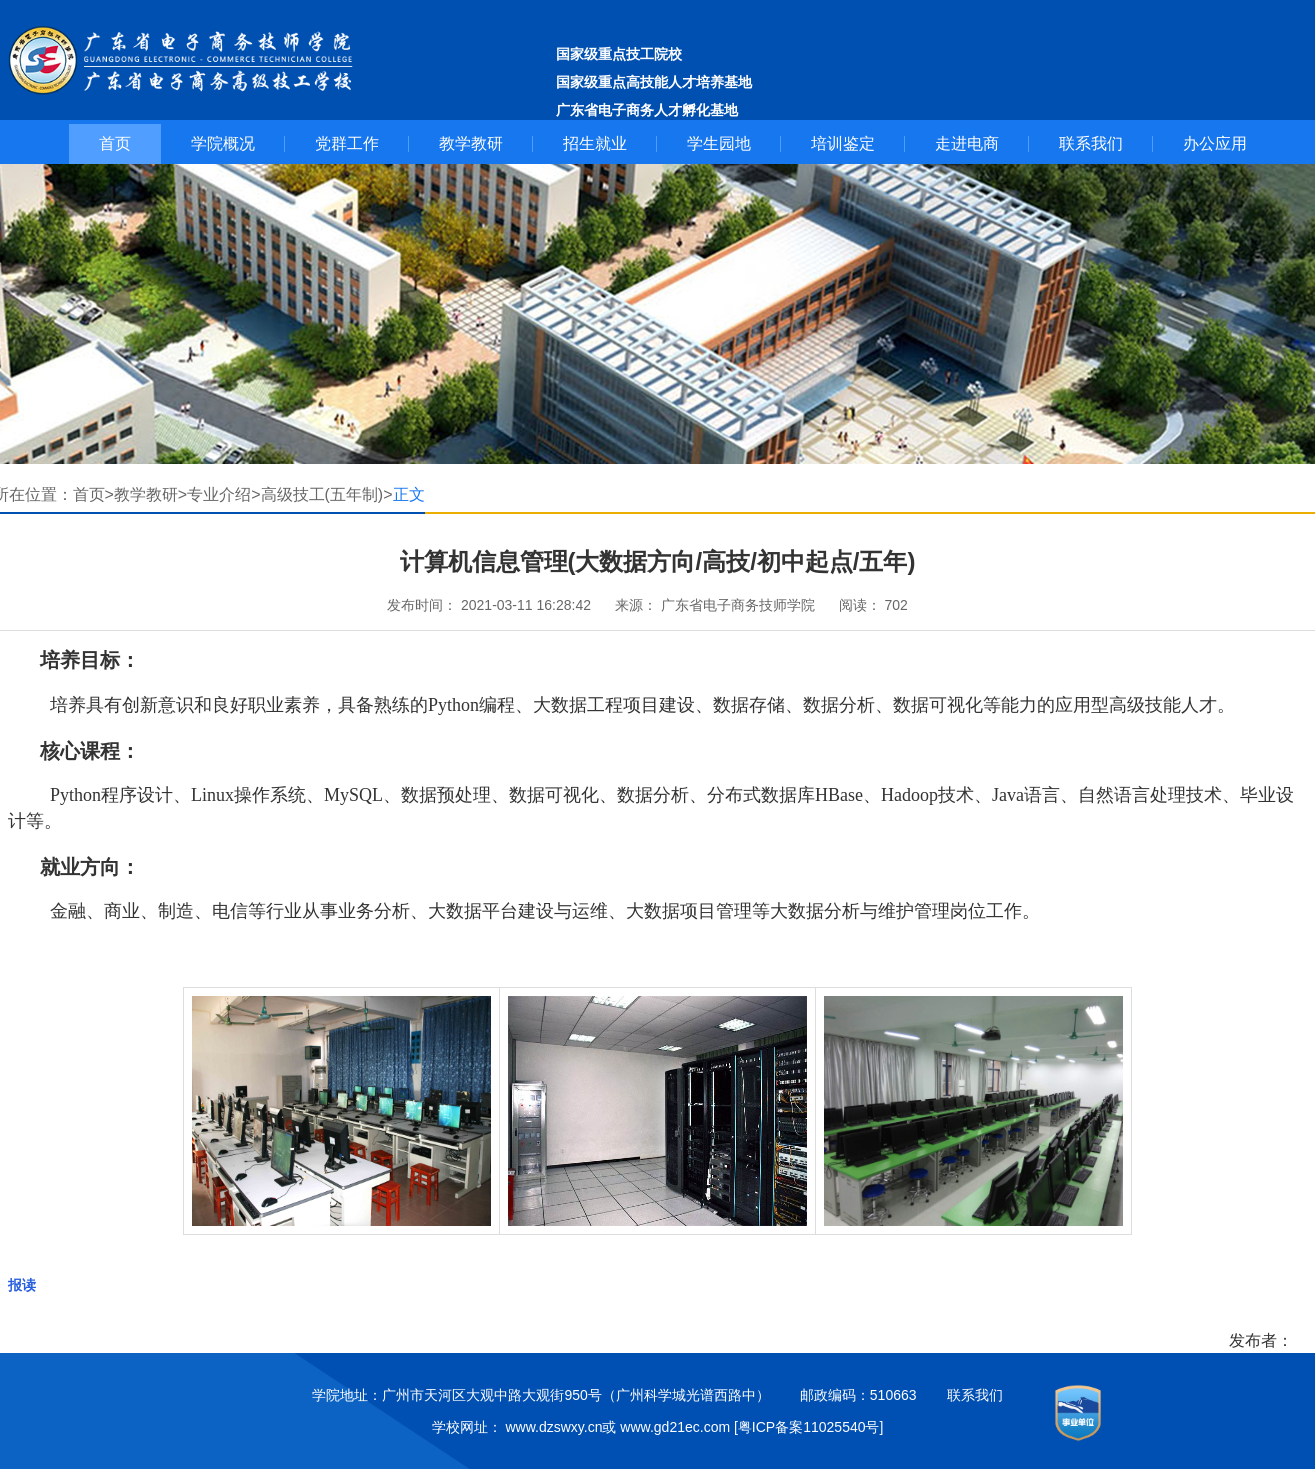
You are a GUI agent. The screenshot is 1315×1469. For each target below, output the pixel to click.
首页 (115, 143)
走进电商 (967, 143)
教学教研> (150, 494)
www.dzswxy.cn (553, 1427)
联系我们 (1091, 143)
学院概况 (223, 143)
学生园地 (719, 143)
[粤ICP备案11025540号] (808, 1427)
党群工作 (347, 143)
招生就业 (595, 143)
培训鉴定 (843, 143)
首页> (93, 494)
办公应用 (1215, 143)
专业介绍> (223, 494)
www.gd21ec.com (675, 1427)
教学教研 (471, 143)
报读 (22, 1285)
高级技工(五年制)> (327, 494)
